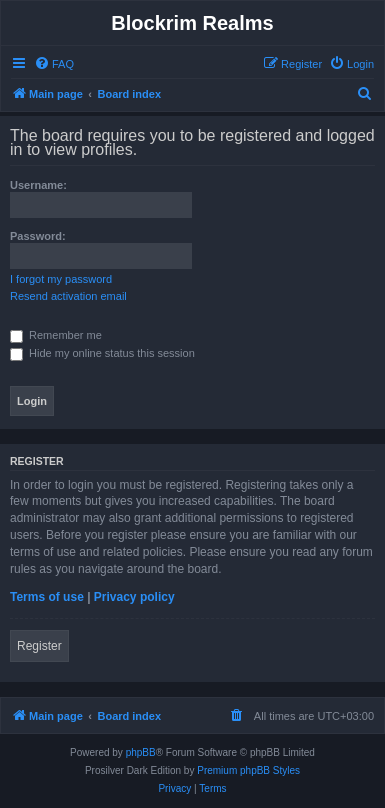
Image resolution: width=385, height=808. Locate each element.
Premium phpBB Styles (248, 770)
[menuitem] (54, 64)
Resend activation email (68, 296)
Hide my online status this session (102, 353)
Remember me (56, 335)
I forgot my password (61, 279)
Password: (38, 236)
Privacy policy (134, 597)
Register (39, 646)
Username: (38, 185)
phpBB (141, 752)
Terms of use (47, 597)
